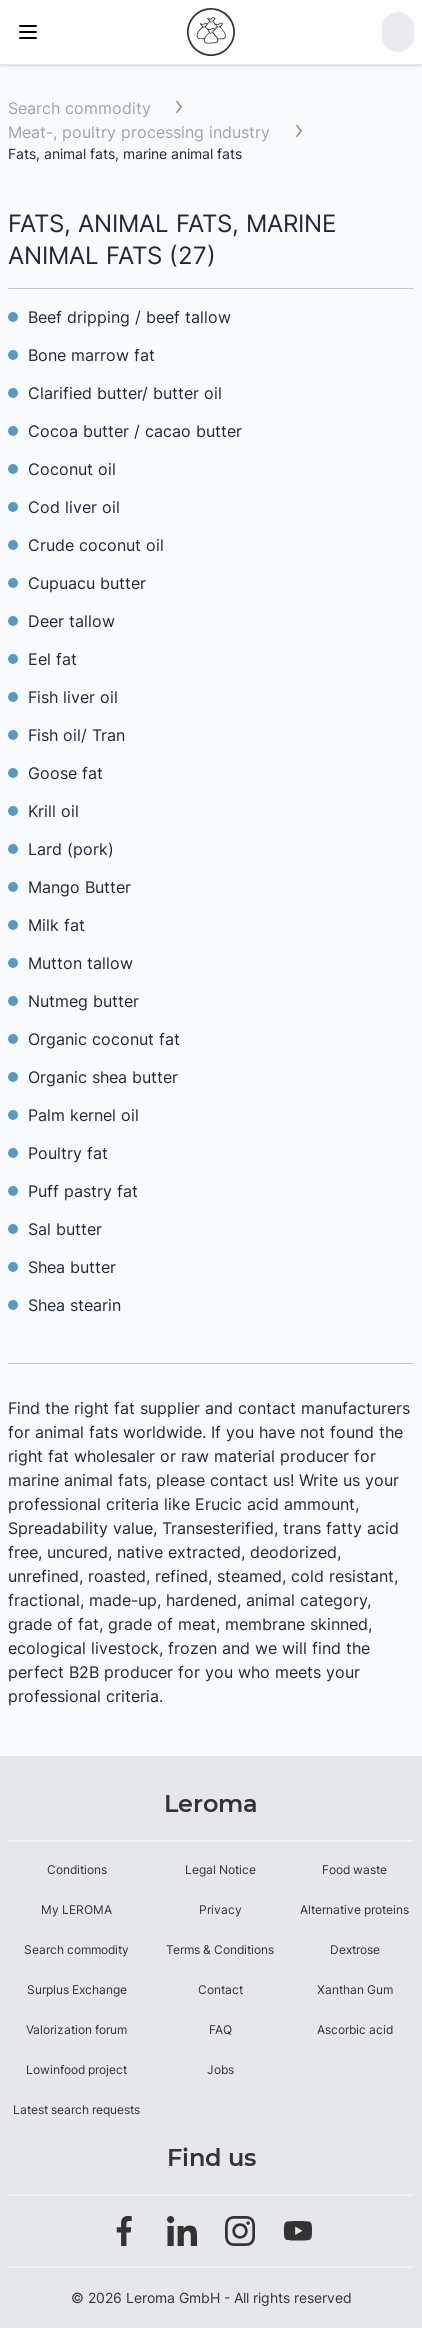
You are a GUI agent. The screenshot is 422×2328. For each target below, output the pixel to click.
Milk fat (56, 925)
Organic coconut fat (104, 1039)
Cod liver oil (74, 507)
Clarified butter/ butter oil (125, 393)
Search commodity (79, 108)
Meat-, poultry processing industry (141, 132)
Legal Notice (220, 1869)
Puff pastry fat (83, 1191)
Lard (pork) (71, 849)
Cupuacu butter (87, 583)
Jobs (220, 2069)
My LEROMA (76, 1909)
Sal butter (65, 1229)
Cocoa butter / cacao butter (135, 431)
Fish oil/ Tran (76, 735)
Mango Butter (79, 887)
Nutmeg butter (83, 1001)
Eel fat (52, 659)
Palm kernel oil (83, 1115)
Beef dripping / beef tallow (129, 317)
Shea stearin (74, 1305)
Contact (220, 1989)
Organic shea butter (103, 1077)
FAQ (220, 2029)
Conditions (77, 1869)
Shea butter (72, 1267)
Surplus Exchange (77, 1989)
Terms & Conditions (220, 1949)
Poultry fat (68, 1153)
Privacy (220, 1909)
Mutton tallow (80, 963)
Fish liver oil (73, 697)
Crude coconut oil (96, 545)
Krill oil (53, 811)
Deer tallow (71, 621)
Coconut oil (72, 469)
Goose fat (65, 773)
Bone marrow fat (91, 355)
